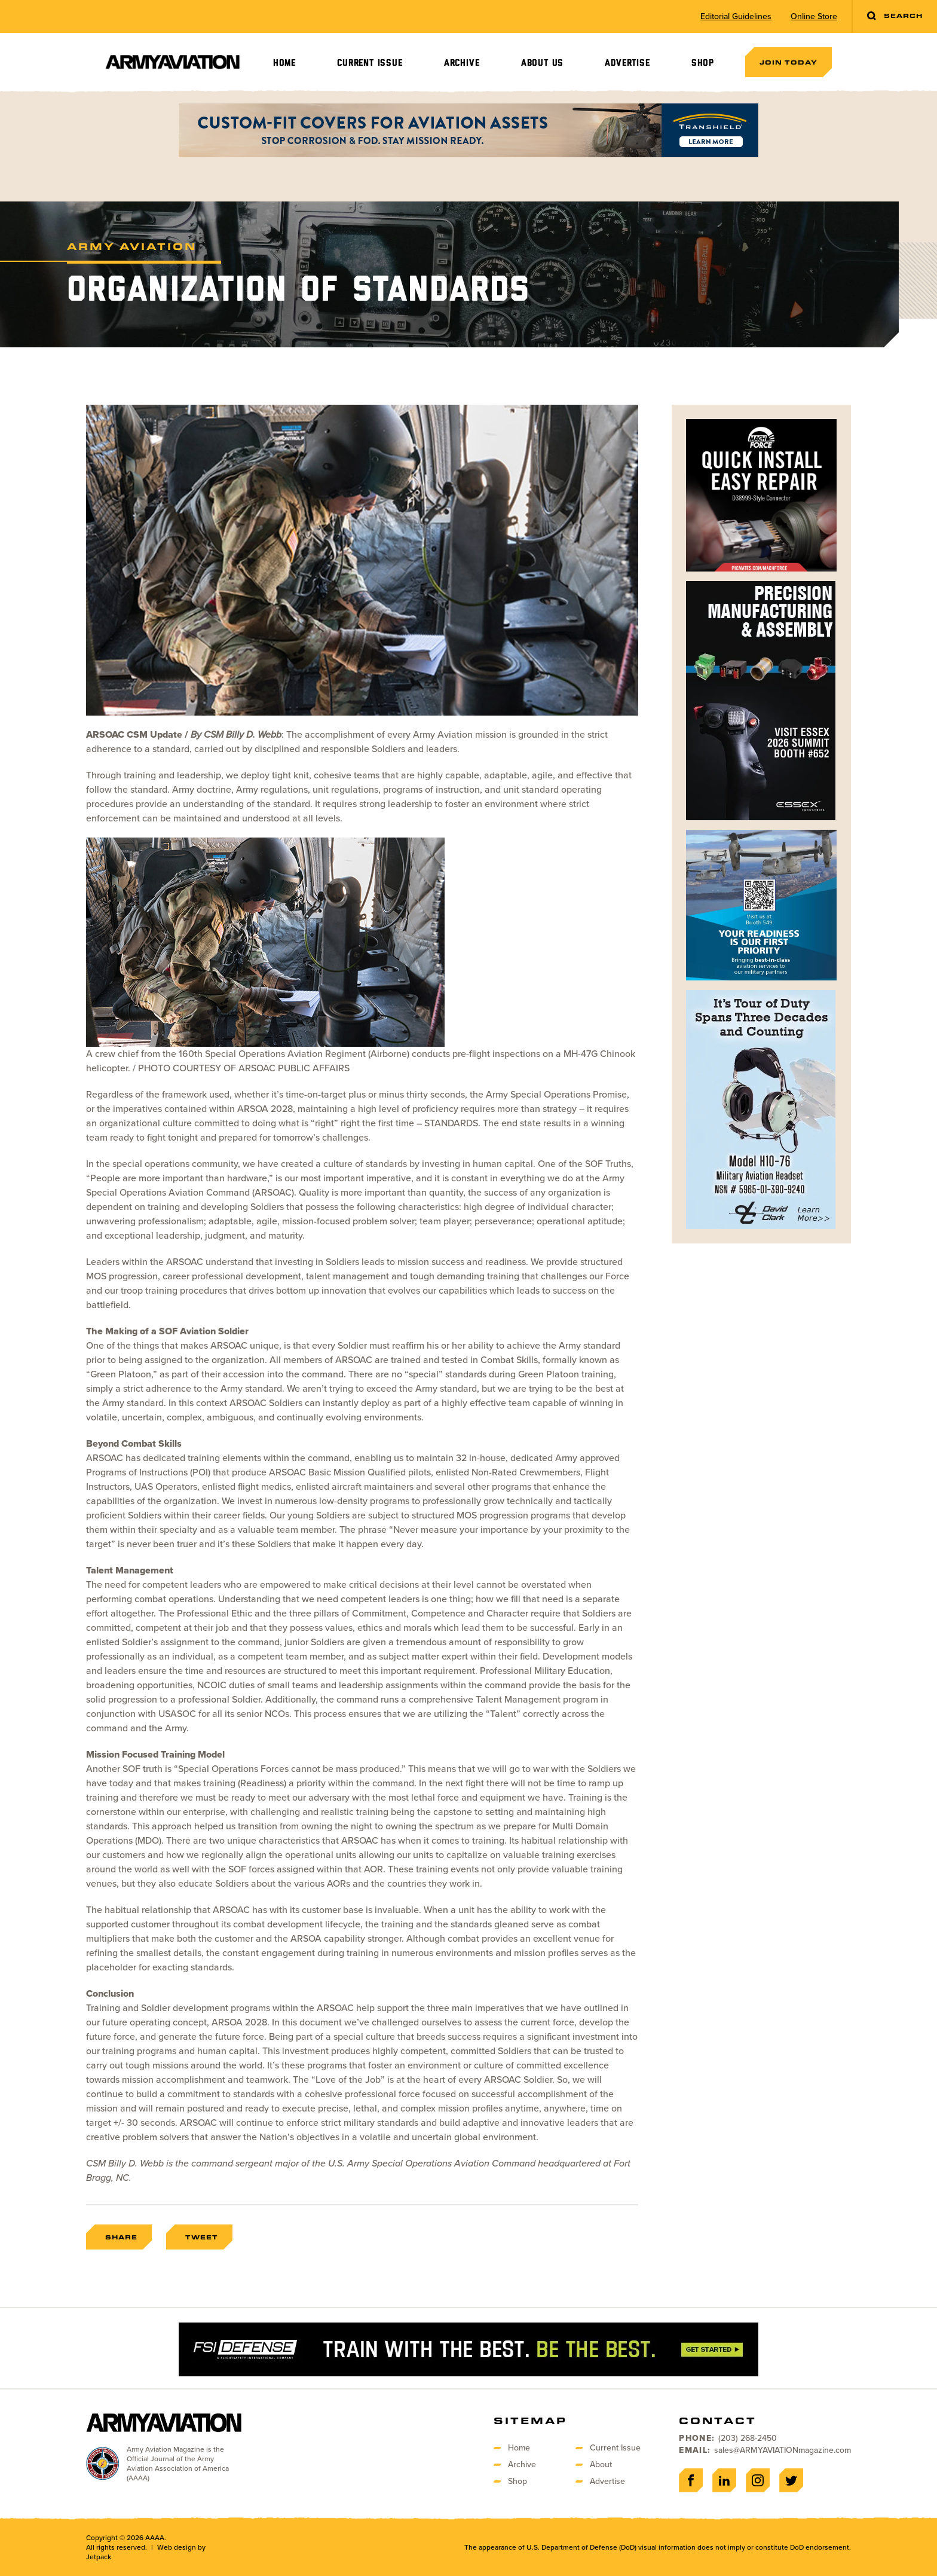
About (601, 2464)
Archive (462, 63)
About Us (542, 63)
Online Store (814, 17)
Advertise (627, 63)
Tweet (201, 2237)
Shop (702, 63)
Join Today (788, 62)
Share (121, 2237)
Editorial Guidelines (735, 17)
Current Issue (369, 63)
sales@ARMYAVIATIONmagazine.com (782, 2450)
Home (284, 63)
